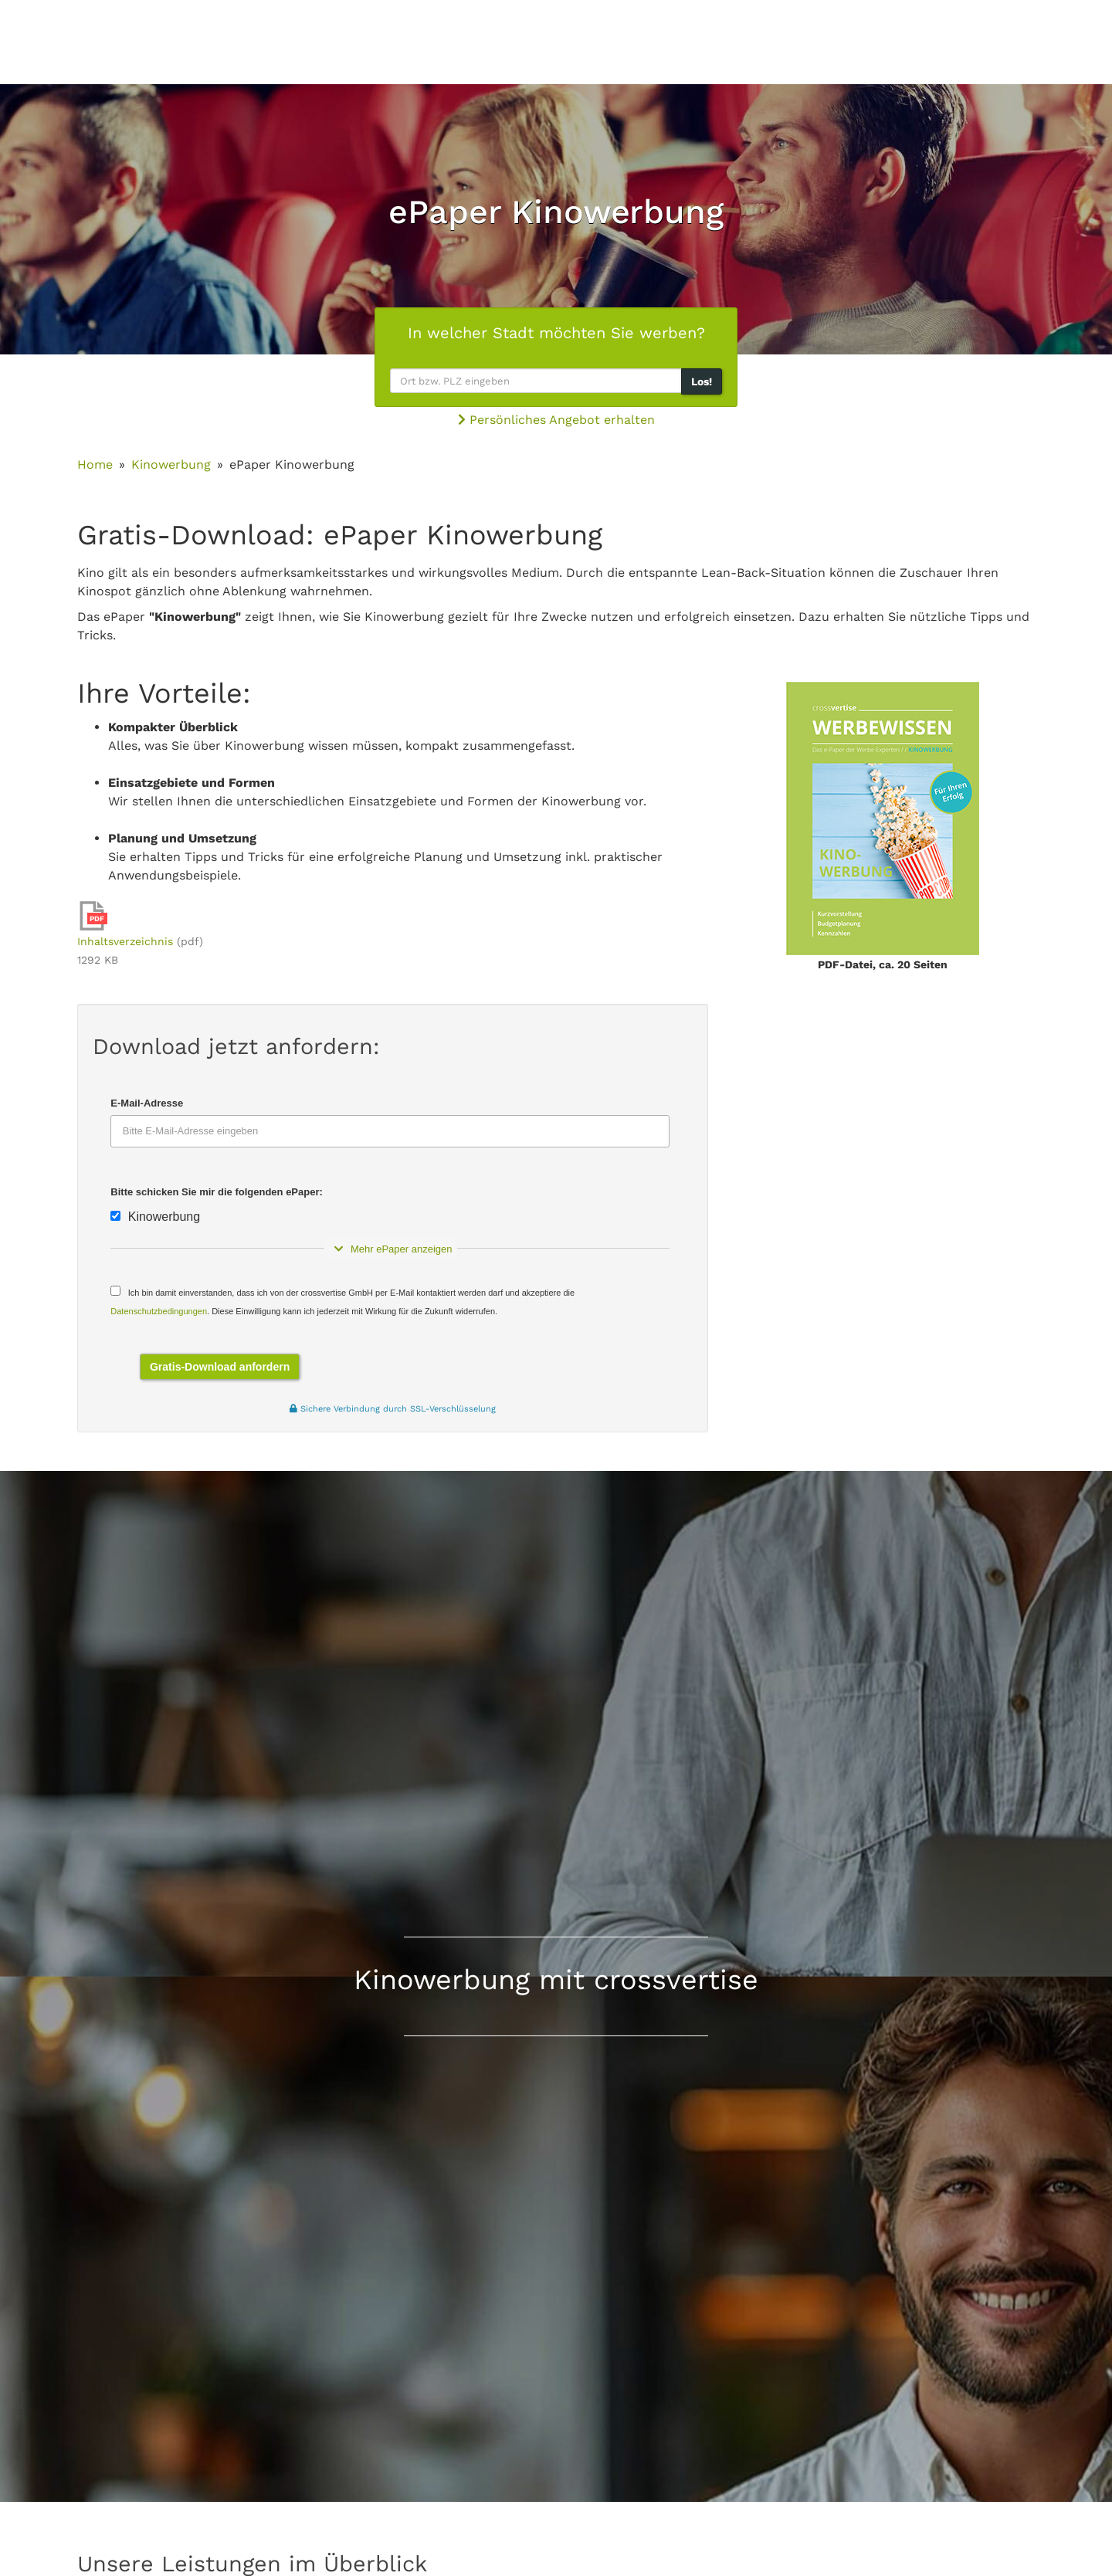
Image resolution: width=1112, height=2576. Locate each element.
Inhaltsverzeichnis (125, 941)
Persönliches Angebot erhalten (556, 419)
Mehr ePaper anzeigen (390, 1249)
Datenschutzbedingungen (158, 1311)
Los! (701, 381)
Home (95, 464)
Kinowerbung (171, 464)
